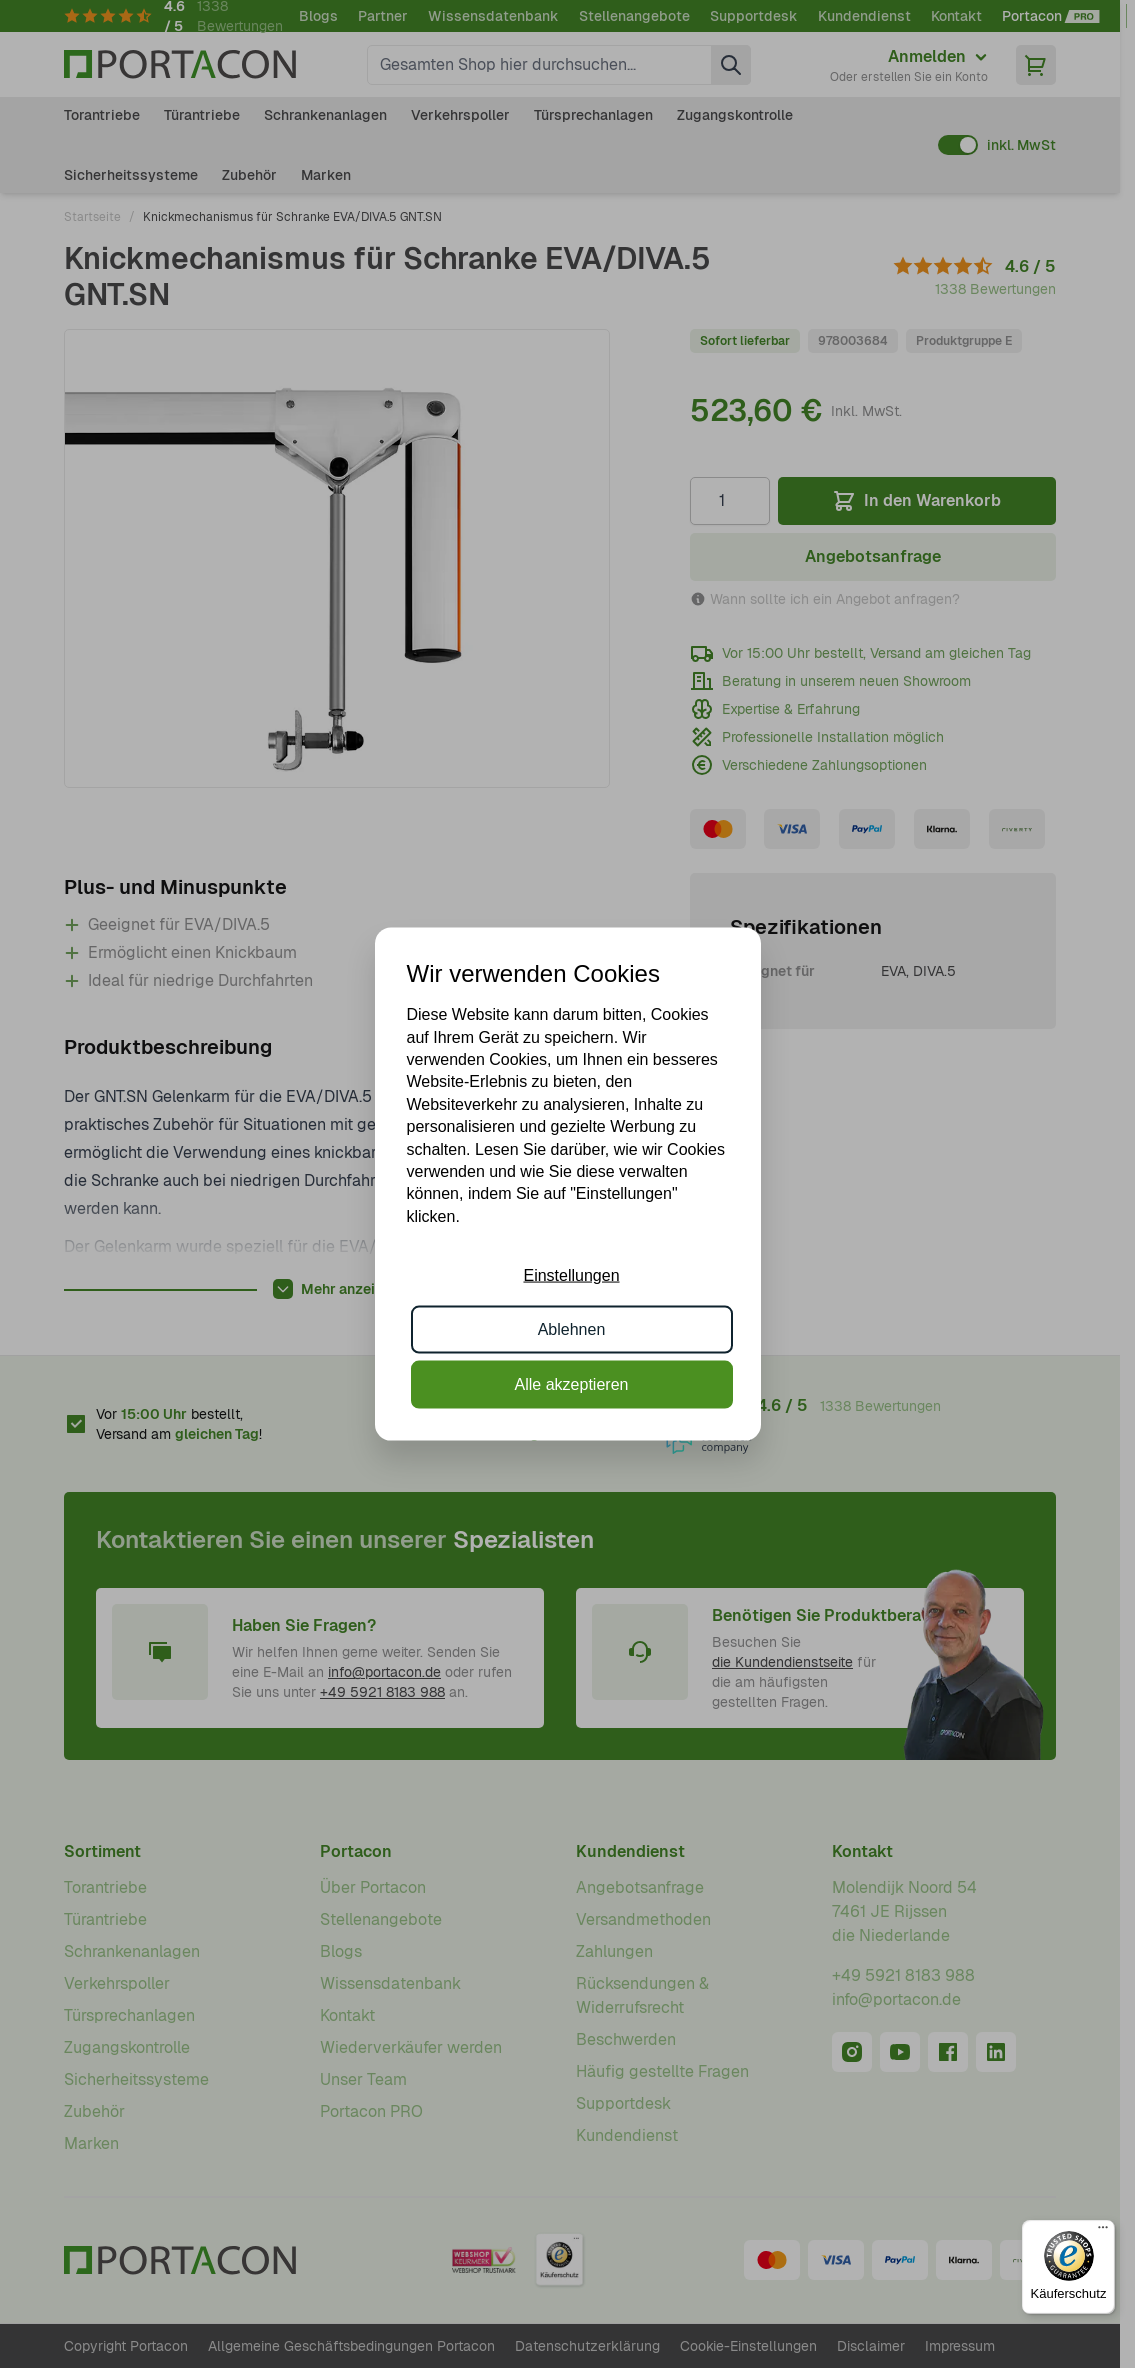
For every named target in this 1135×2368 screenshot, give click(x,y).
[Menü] (1103, 2232)
